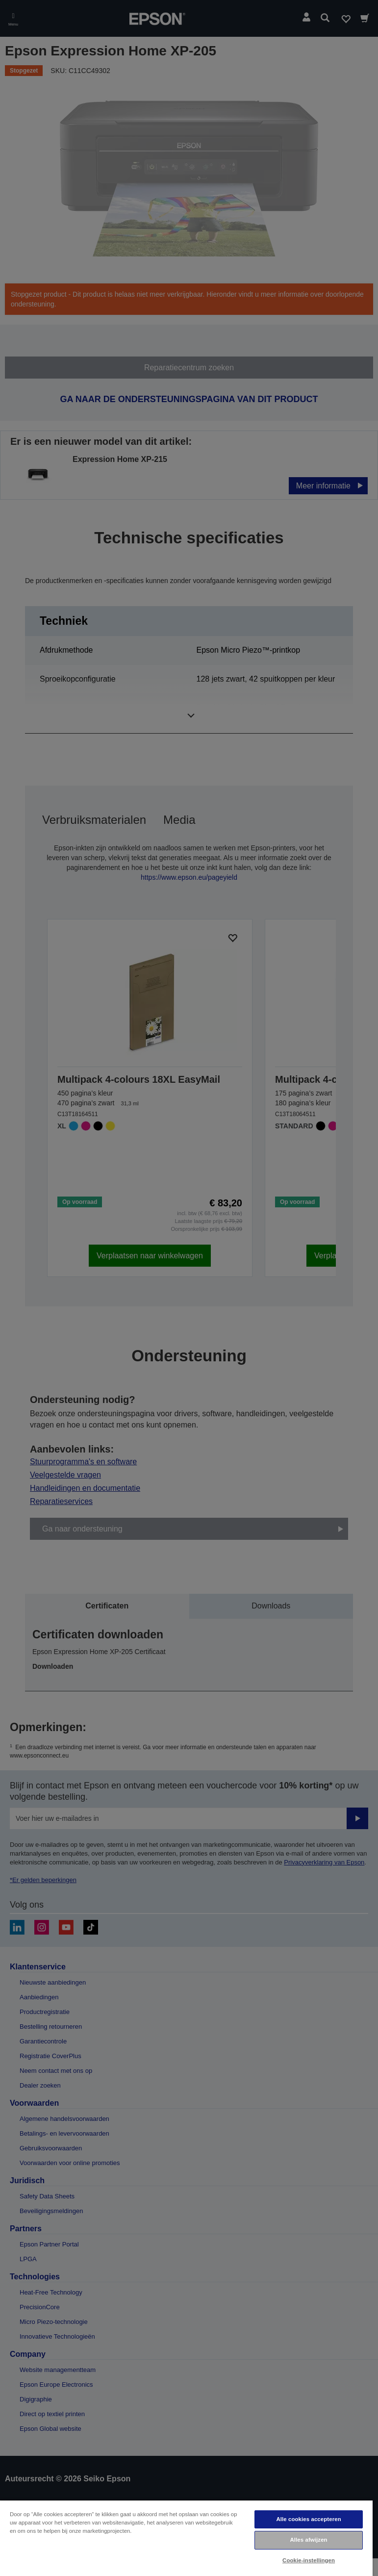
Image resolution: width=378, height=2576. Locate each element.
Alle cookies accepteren (308, 2519)
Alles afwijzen (308, 2540)
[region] (186, 2537)
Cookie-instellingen (308, 2560)
